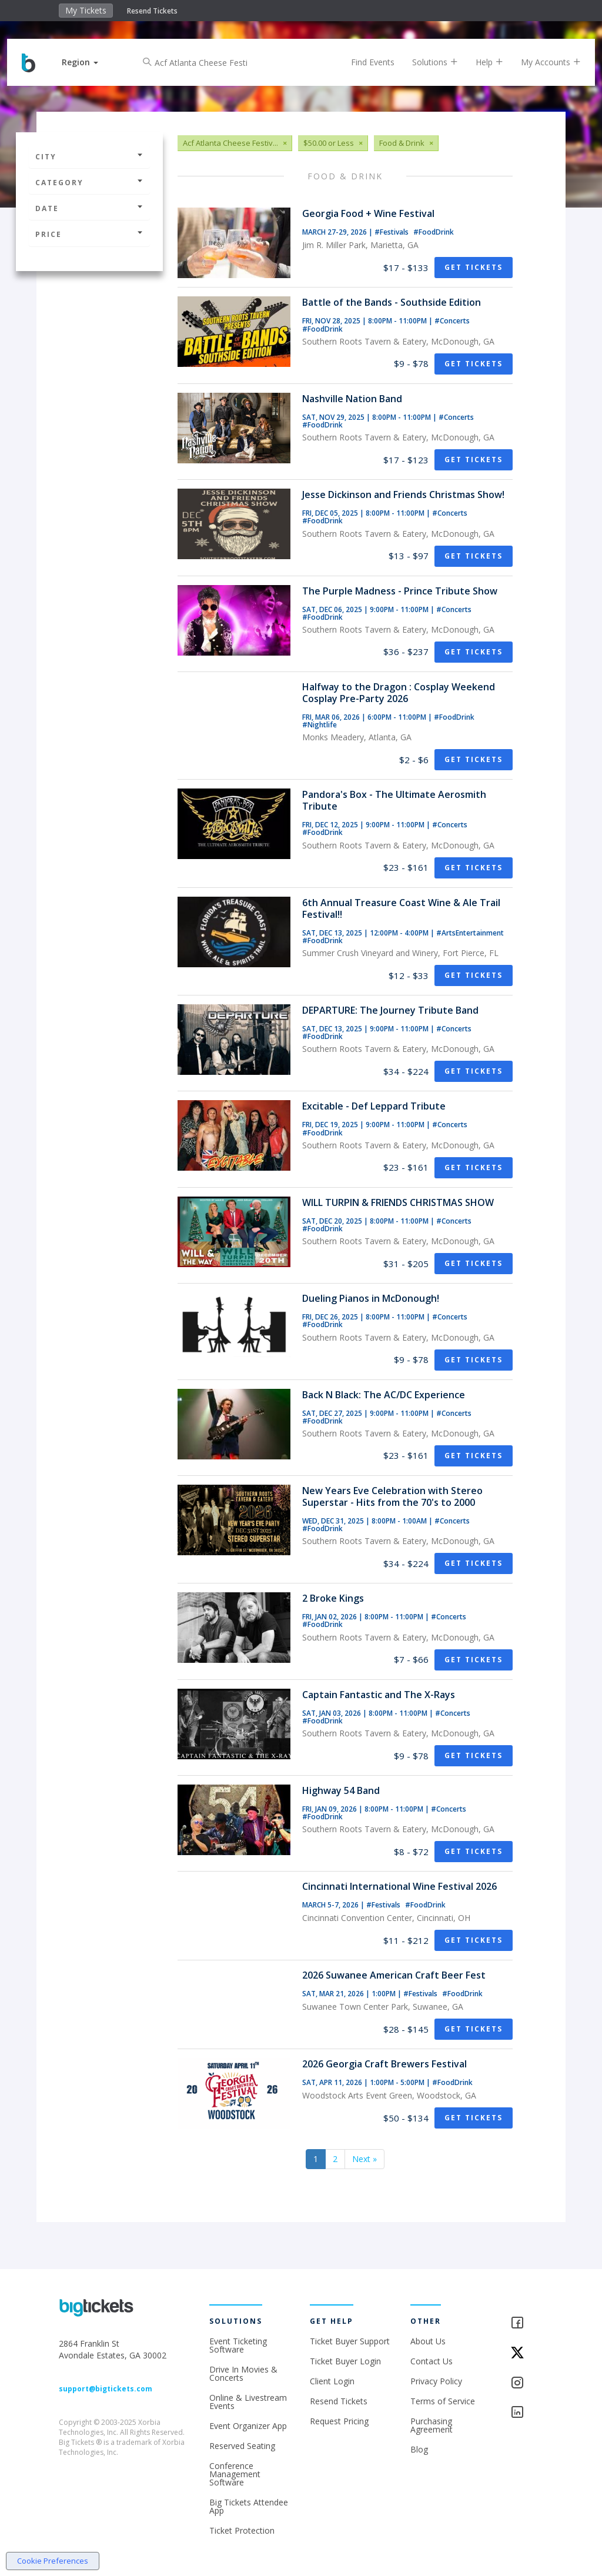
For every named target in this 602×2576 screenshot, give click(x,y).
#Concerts (452, 321)
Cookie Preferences (52, 2560)
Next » (364, 2158)
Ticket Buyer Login (345, 2361)
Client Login (332, 2381)
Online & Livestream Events (248, 2401)
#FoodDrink (433, 232)
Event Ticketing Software (238, 2345)
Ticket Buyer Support (350, 2341)
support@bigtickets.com (105, 2389)
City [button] (89, 157)
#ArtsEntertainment (470, 933)
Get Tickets (473, 267)
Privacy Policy (436, 2381)
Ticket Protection (242, 2530)
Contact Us (431, 2361)
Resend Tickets (152, 11)
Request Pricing (339, 2421)
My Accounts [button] (542, 62)
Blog (419, 2449)
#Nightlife (319, 725)
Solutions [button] (426, 62)
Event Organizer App (248, 2425)
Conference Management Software (234, 2474)
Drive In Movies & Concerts (243, 2373)
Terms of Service (442, 2401)
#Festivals (392, 232)
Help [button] (480, 62)
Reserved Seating (242, 2445)
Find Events (364, 62)
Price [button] (89, 234)
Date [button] (89, 208)
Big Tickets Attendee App (248, 2506)
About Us (428, 2341)
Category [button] (89, 183)
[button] (89, 62)
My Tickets (85, 10)
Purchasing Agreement (431, 2425)
